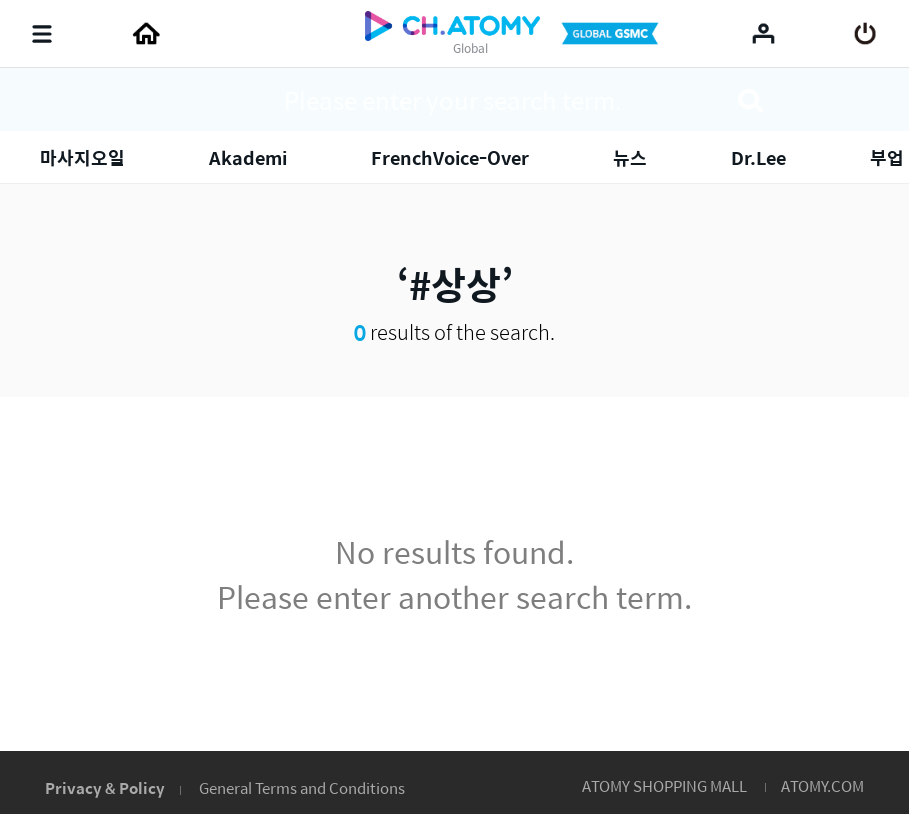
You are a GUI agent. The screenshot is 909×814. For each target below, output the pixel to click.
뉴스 (630, 157)
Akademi (248, 157)
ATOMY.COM (822, 785)
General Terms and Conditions (302, 787)
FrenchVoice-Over (450, 157)
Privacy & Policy (105, 787)
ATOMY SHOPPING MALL (664, 785)
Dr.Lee (758, 157)
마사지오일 (82, 157)
